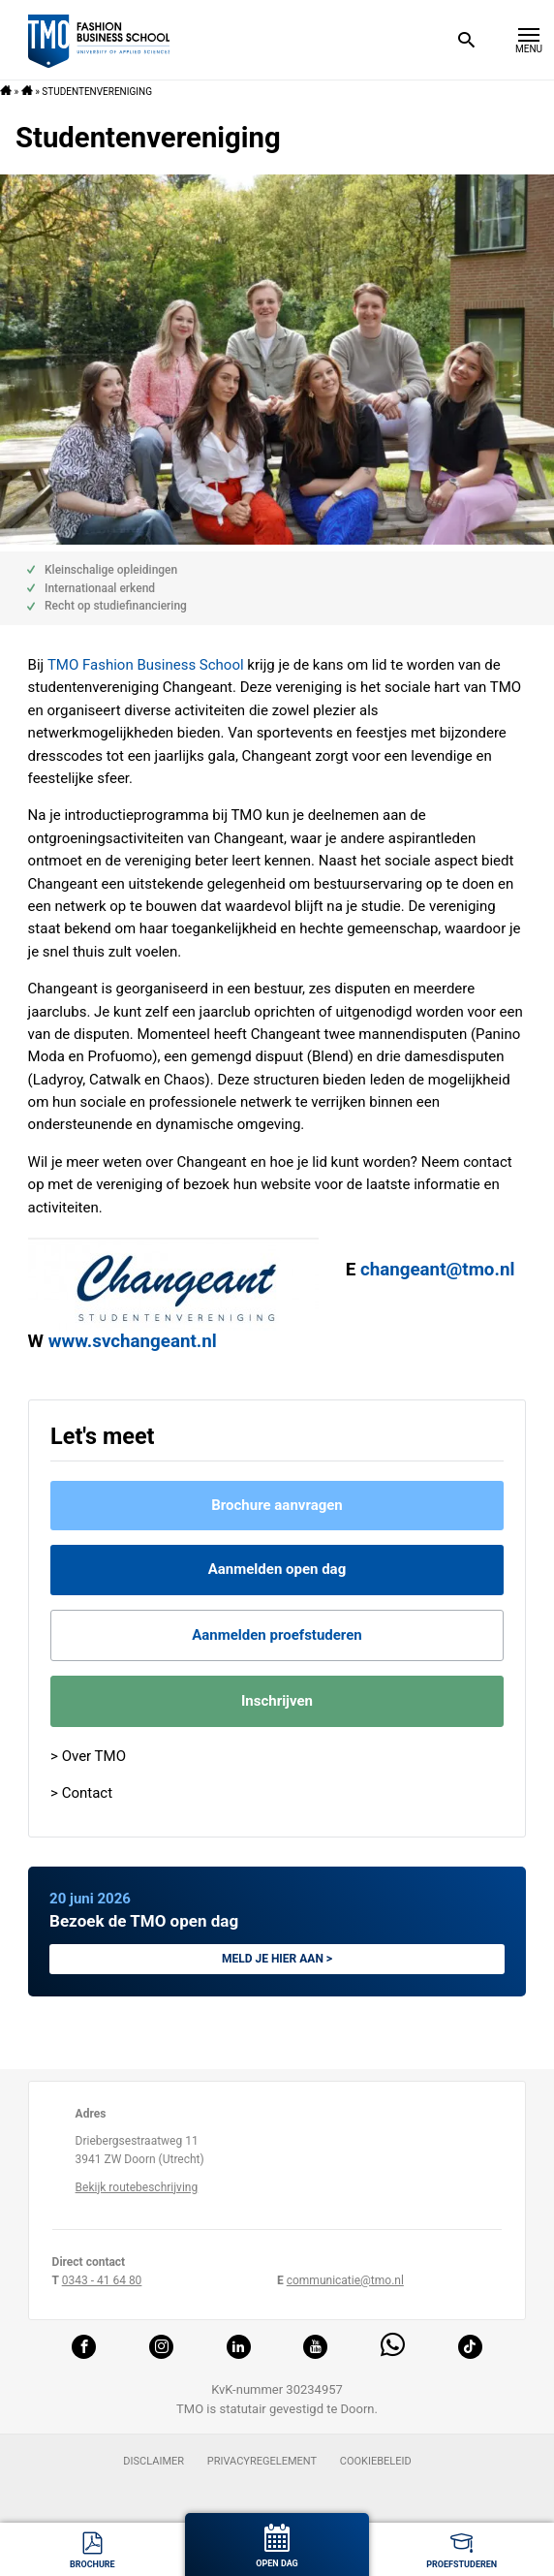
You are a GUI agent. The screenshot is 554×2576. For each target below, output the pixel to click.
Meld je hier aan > (277, 1958)
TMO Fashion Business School (145, 665)
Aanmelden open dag (277, 1569)
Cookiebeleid (376, 2461)
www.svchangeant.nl (132, 1341)
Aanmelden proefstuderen (277, 1635)
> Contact (81, 1793)
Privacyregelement (262, 2461)
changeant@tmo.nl (437, 1269)
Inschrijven (277, 1701)
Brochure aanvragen (277, 1505)
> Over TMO (88, 1756)
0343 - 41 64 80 (102, 2280)
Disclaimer (153, 2461)
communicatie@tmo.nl (345, 2280)
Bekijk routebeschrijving (137, 2187)
